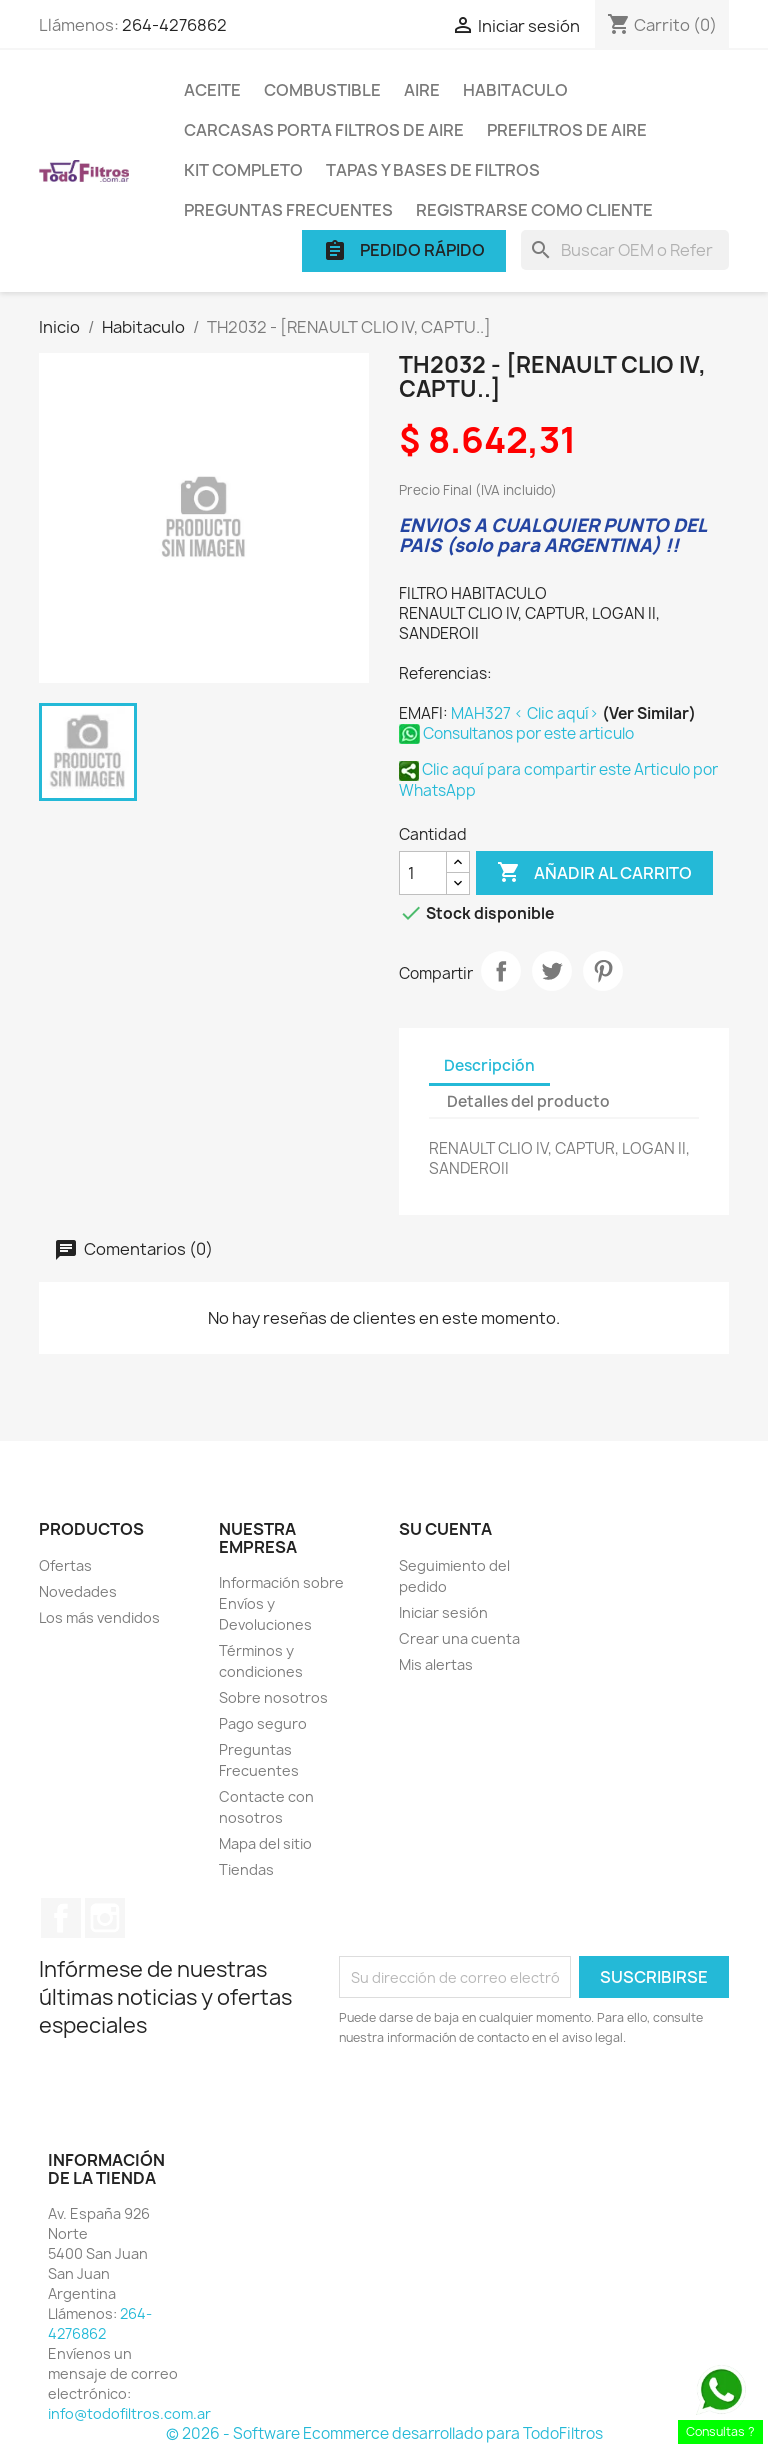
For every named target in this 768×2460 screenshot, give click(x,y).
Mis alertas (436, 1664)
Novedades (78, 1591)
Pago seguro (263, 1723)
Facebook (61, 1918)
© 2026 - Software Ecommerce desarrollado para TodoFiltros (384, 2433)
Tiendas (246, 1869)
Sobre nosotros (273, 1697)
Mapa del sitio (265, 1843)
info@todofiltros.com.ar (129, 2413)
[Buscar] (625, 250)
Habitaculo (515, 90)
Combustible (322, 90)
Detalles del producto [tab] (528, 1101)
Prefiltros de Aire (567, 130)
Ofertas (65, 1565)
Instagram (105, 1918)
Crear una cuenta (459, 1638)
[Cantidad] (423, 873)
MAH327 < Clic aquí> (526, 713)
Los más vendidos (99, 1617)
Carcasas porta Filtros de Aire (324, 130)
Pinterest (603, 971)
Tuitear (552, 971)
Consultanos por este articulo (516, 733)
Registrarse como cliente (534, 210)
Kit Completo (243, 170)
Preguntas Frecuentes (288, 210)
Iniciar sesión (443, 1612)
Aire (422, 90)
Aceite (212, 90)
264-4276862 (174, 25)
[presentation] (506, 2103)
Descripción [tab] (489, 1065)
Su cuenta (445, 1529)
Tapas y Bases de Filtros (433, 170)
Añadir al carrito (594, 873)
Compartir (501, 971)
